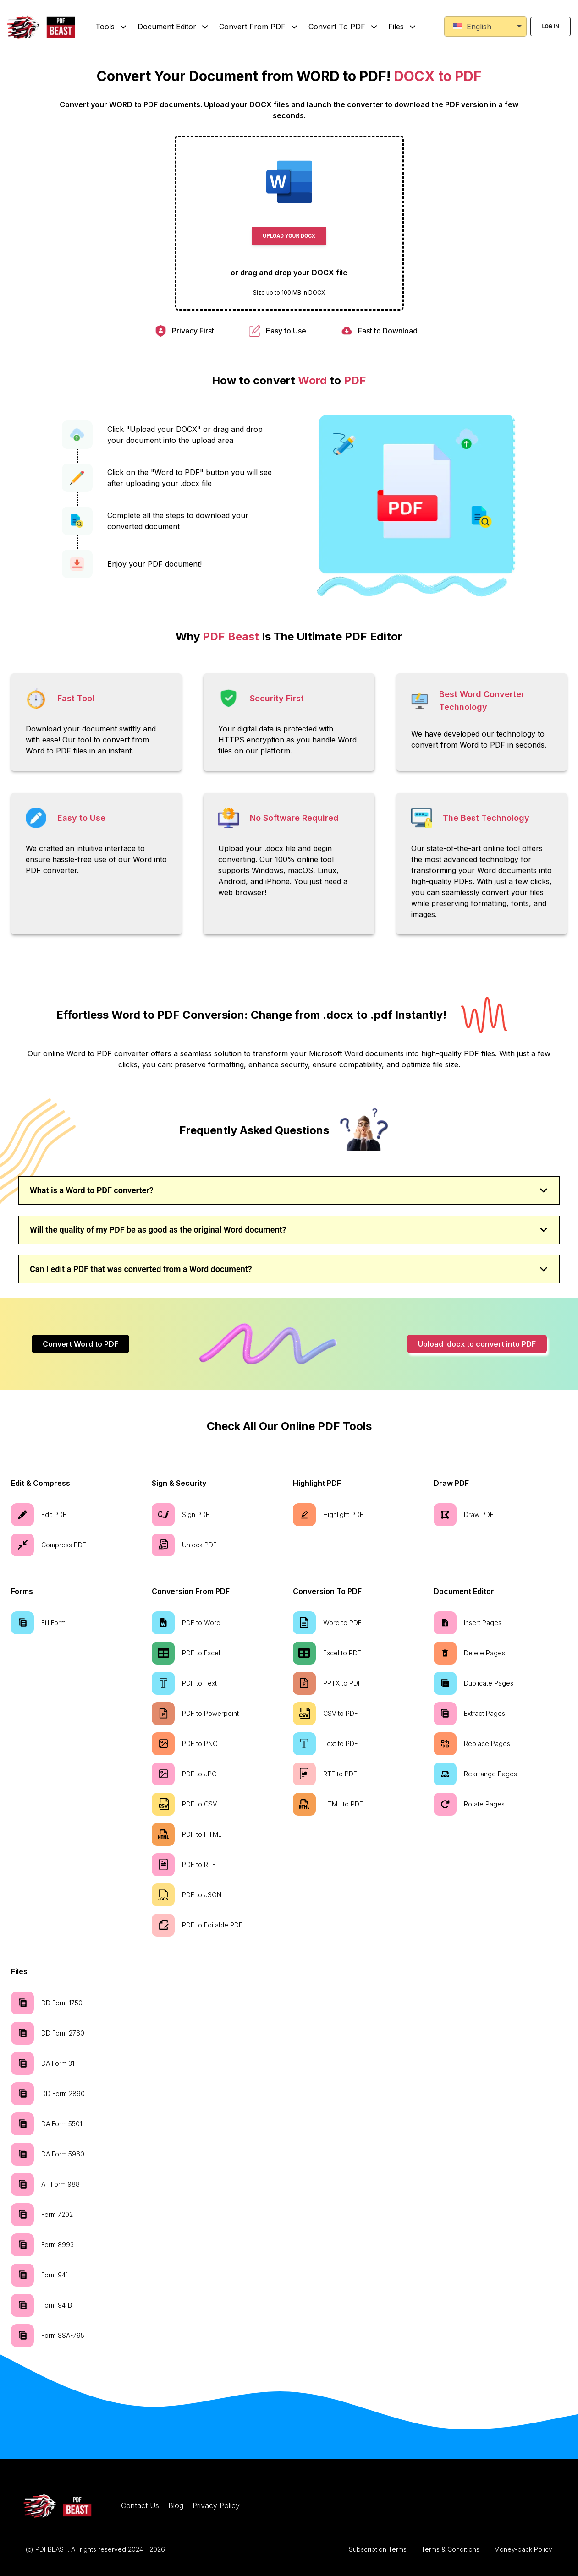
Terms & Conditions (450, 2549)
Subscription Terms (378, 2549)
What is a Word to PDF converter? (289, 1190)
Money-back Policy (523, 2549)
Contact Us (140, 2505)
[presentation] (289, 223)
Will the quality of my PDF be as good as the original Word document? (289, 1229)
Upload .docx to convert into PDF (477, 1343)
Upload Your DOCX (289, 236)
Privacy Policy (216, 2505)
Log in (550, 26)
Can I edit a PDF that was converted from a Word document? (289, 1269)
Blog (175, 2505)
